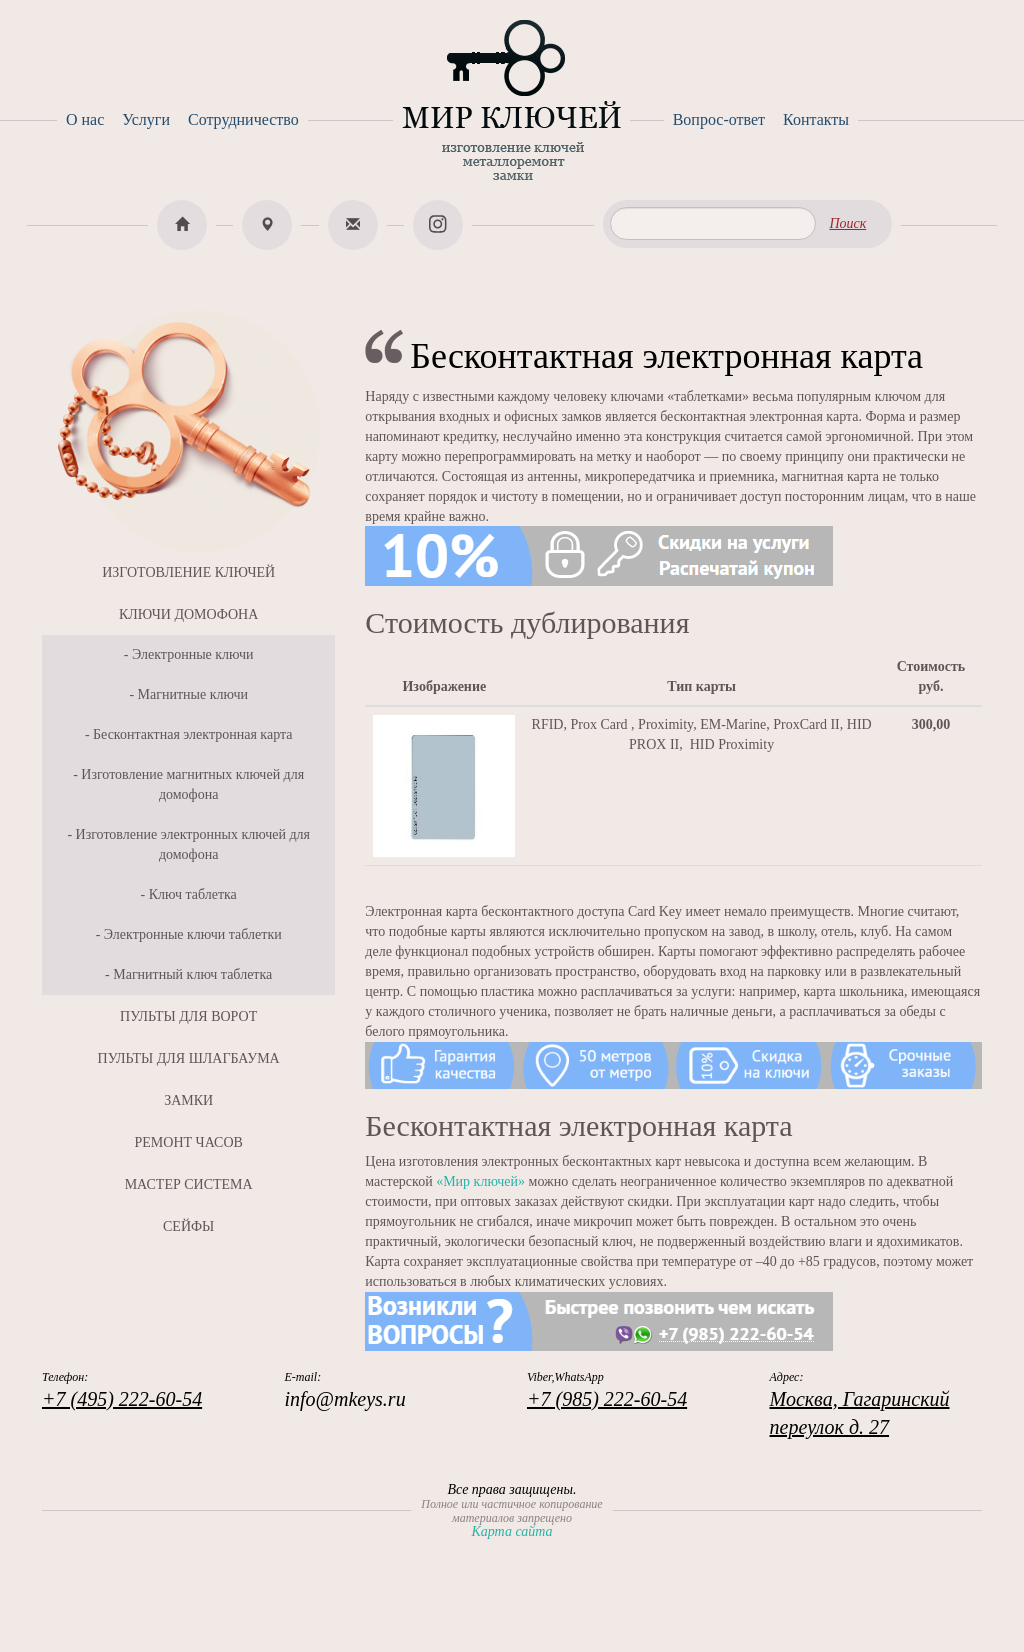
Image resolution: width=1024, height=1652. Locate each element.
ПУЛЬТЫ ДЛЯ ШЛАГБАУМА (189, 1058)
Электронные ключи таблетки (193, 934)
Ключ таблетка (193, 894)
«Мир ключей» (480, 1181)
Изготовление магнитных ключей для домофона (192, 784)
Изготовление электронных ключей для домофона (193, 844)
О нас (85, 119)
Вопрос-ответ (719, 119)
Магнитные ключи (193, 694)
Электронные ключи (193, 654)
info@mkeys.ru (345, 1399)
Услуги (146, 119)
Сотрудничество (243, 119)
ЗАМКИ (188, 1100)
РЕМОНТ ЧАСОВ (188, 1142)
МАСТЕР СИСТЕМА (189, 1184)
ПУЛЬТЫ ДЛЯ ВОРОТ (188, 1016)
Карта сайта (511, 1531)
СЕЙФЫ (188, 1226)
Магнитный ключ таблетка (192, 974)
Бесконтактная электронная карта (192, 734)
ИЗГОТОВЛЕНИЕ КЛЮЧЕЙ (188, 572)
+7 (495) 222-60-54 (122, 1399)
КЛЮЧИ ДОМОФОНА (188, 614)
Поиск (847, 223)
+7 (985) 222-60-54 (607, 1399)
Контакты (816, 119)
